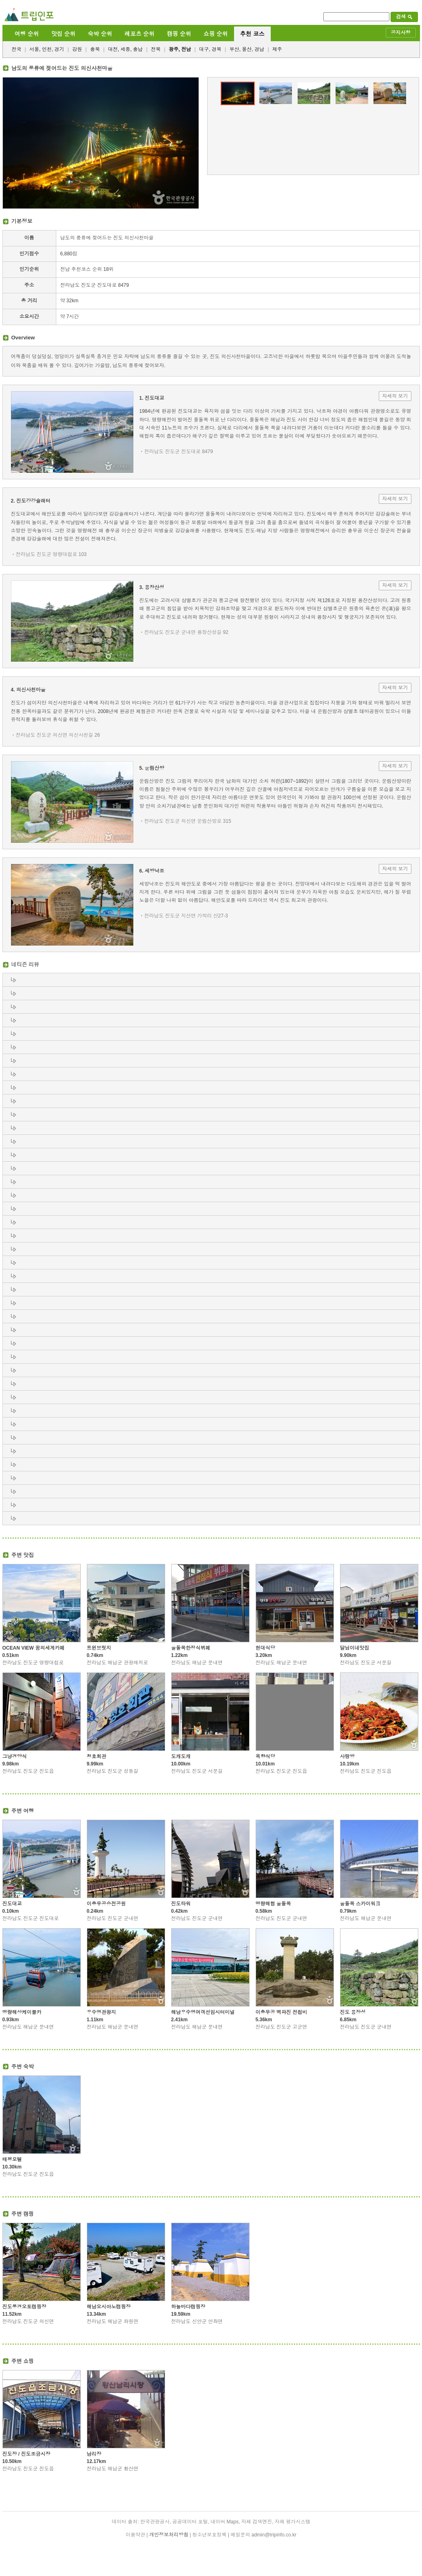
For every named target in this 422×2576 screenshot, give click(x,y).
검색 (404, 17)
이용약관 (135, 2535)
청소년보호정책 (209, 2535)
